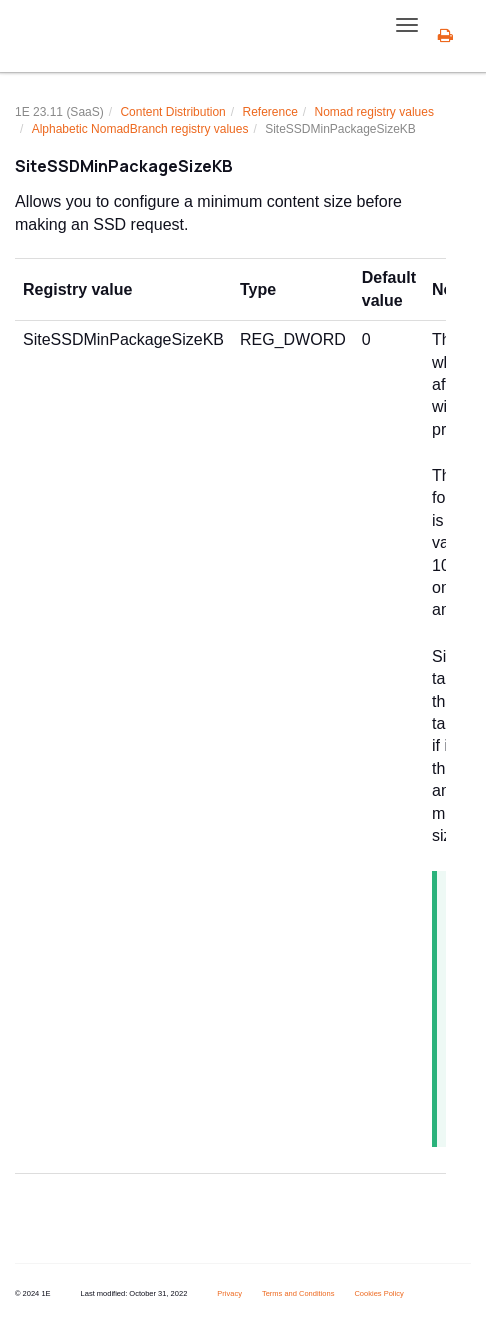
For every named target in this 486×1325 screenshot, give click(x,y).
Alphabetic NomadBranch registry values (140, 129)
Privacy (229, 1293)
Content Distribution (172, 112)
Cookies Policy (378, 1293)
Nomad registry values (374, 112)
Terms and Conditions (298, 1293)
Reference (269, 112)
